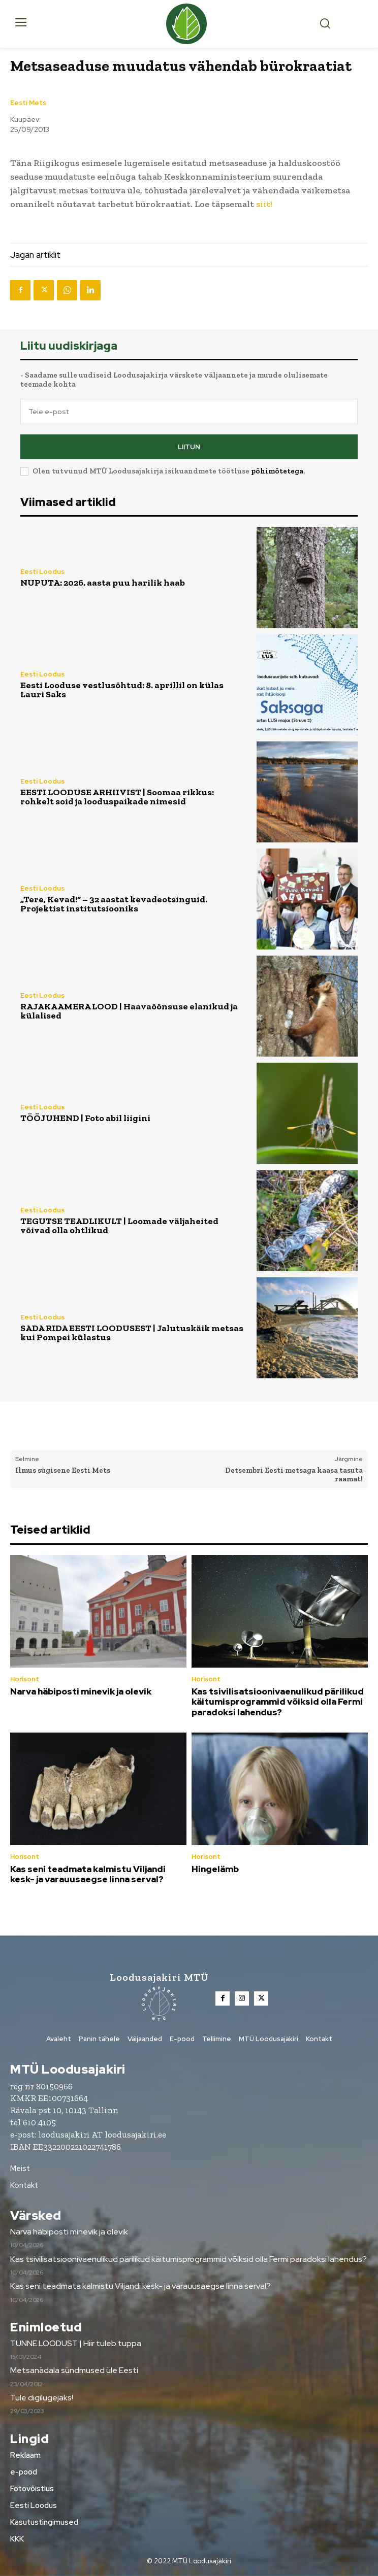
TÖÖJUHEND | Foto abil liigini (85, 1118)
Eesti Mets (28, 102)
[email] (189, 411)
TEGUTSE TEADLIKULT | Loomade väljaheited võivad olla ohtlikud (119, 1225)
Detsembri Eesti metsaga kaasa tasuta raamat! (294, 1474)
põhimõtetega (277, 471)
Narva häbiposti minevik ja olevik (80, 1691)
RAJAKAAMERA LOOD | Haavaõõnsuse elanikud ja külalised (129, 1011)
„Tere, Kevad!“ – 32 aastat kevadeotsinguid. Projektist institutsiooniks (113, 904)
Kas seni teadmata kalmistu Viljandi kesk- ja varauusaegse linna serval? (88, 1874)
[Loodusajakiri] (189, 24)
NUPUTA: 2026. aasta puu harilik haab (102, 582)
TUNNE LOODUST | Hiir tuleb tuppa (75, 2343)
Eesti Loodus (42, 571)
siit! (264, 204)
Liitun (189, 447)
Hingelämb (215, 1869)
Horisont (24, 1679)
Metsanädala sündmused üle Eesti (74, 2370)
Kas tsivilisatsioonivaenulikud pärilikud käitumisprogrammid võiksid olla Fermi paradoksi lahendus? (278, 1702)
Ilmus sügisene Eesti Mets (62, 1470)
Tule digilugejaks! (41, 2397)
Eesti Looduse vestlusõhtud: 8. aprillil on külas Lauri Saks (122, 690)
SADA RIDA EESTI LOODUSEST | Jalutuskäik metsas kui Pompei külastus (131, 1333)
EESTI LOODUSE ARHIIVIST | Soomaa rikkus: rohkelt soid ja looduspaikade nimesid (117, 797)
